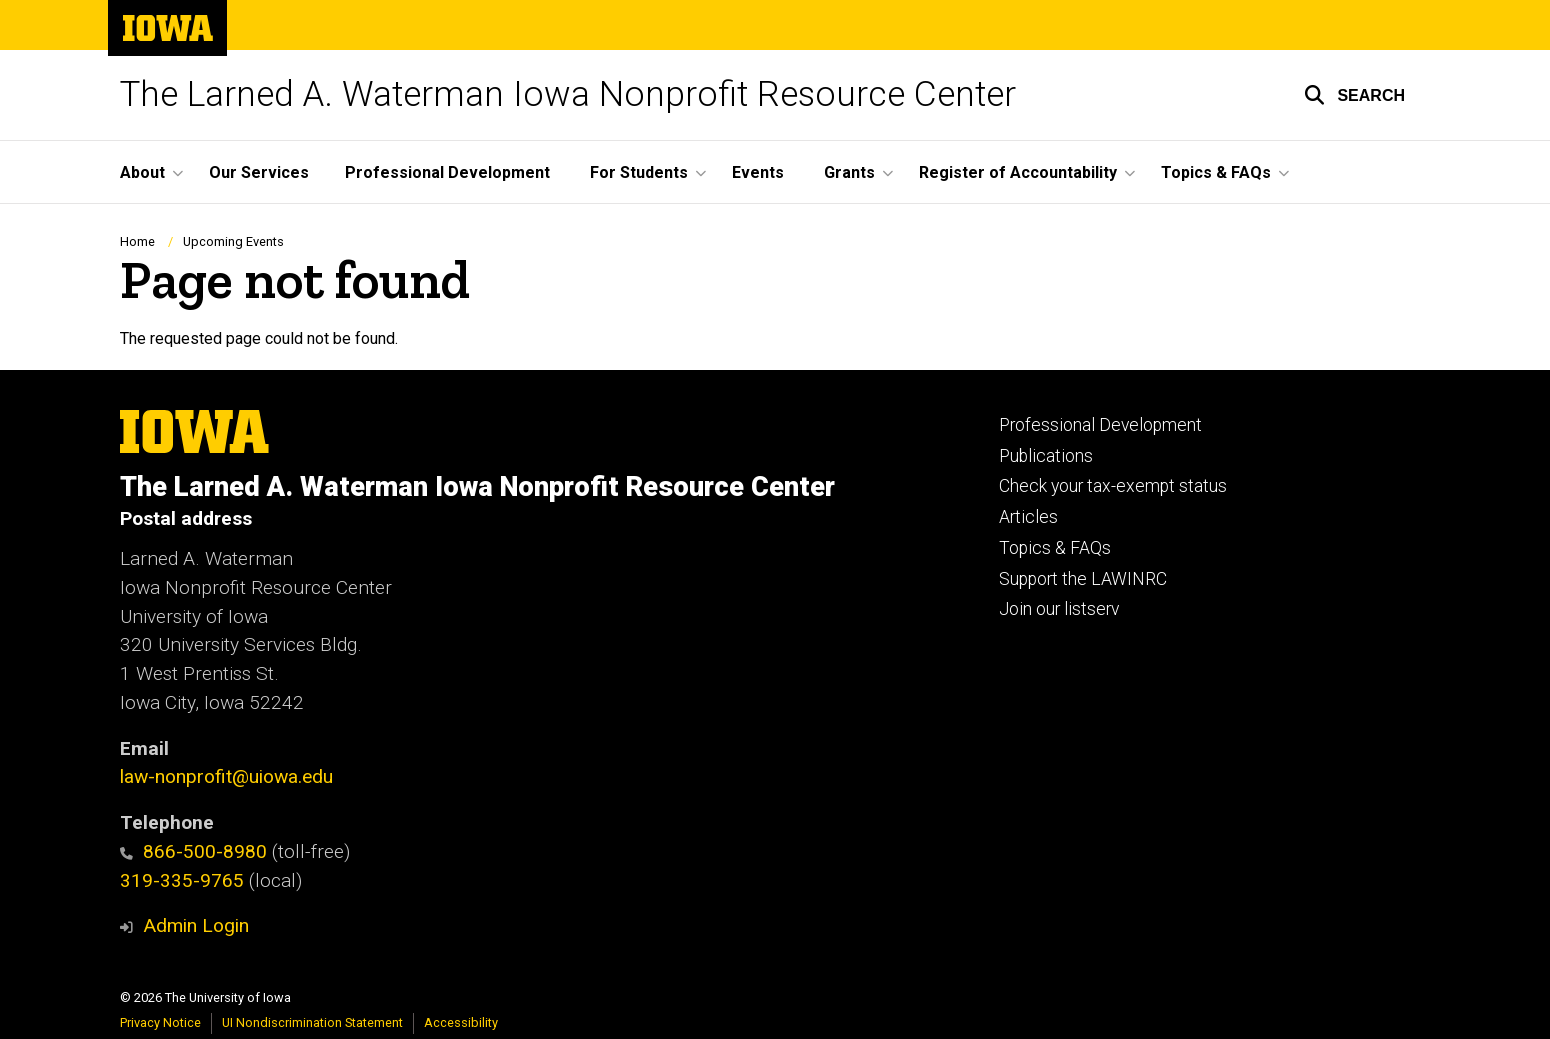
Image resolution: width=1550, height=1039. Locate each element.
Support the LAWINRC (1083, 579)
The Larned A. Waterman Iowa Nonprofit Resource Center (568, 94)
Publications (1046, 456)
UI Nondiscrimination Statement (312, 1022)
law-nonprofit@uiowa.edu (226, 776)
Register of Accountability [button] (1018, 172)
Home (137, 241)
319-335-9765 (182, 880)
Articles (1028, 517)
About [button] (142, 172)
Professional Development (447, 172)
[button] (1354, 95)
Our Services (259, 172)
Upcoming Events (233, 241)
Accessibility (461, 1022)
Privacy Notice (160, 1022)
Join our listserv (1059, 609)
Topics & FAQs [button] (1216, 172)
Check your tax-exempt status (1113, 486)
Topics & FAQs (1055, 548)
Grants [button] (849, 172)
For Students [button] (639, 172)
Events (758, 172)
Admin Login (196, 925)
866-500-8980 (193, 851)
